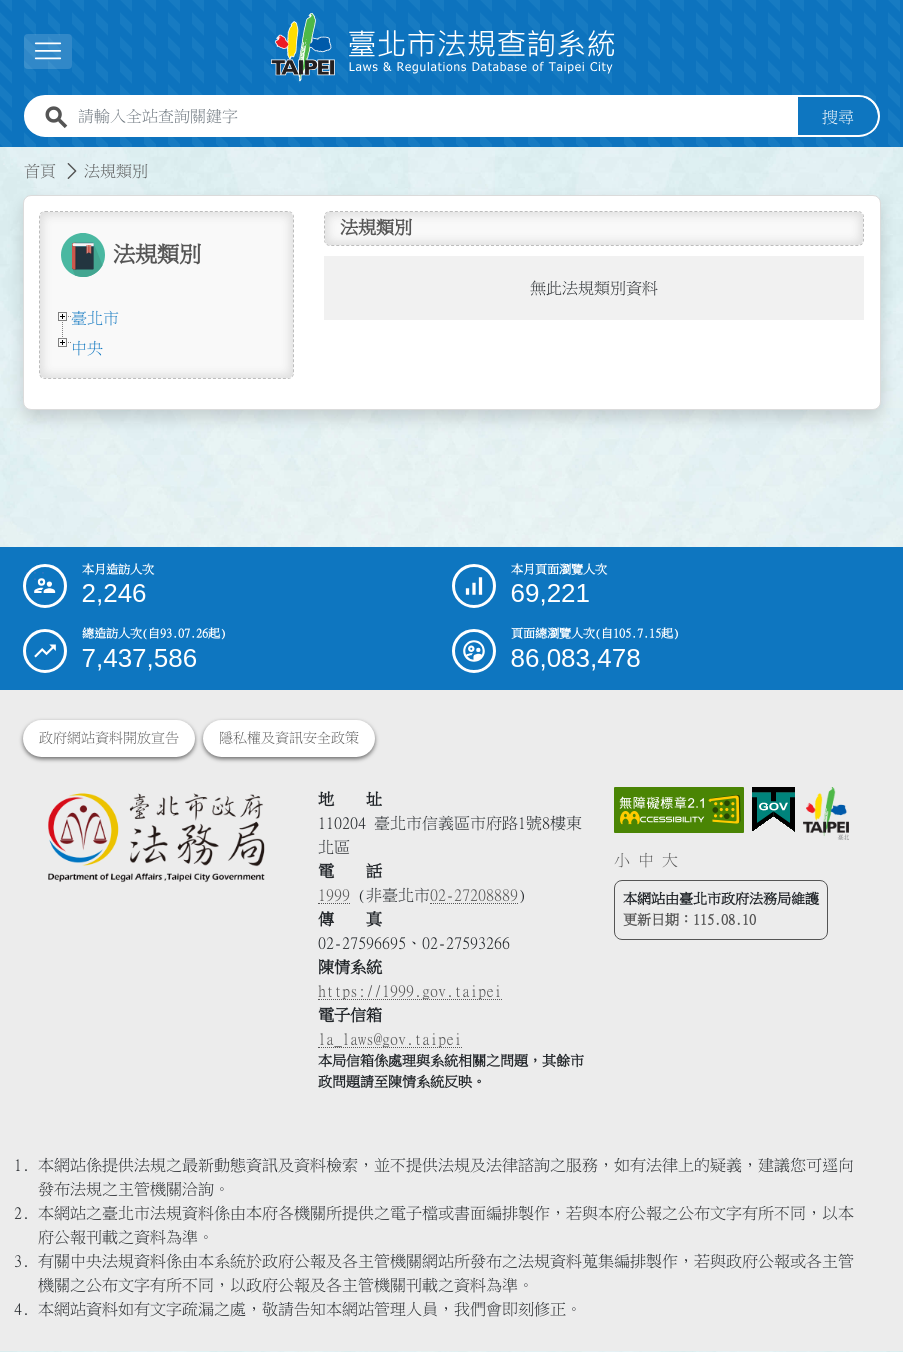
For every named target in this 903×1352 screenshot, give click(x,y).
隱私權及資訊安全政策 (289, 739)
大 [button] (670, 860)
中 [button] (646, 860)
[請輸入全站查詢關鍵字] (434, 117)
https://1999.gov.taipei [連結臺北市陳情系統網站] (410, 992)
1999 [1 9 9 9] (334, 896)
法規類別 (116, 171)
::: (12, 159)
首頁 (40, 171)
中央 (87, 348)
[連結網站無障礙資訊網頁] (679, 811)
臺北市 (95, 318)
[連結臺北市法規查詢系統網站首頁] (444, 47)
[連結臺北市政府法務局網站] (156, 837)
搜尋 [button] (838, 117)
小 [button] (622, 860)
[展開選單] (48, 51)
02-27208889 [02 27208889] (474, 896)
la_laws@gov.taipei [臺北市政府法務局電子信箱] (390, 1040)
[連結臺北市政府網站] (826, 814)
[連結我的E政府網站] (773, 811)
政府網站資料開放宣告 (109, 739)
